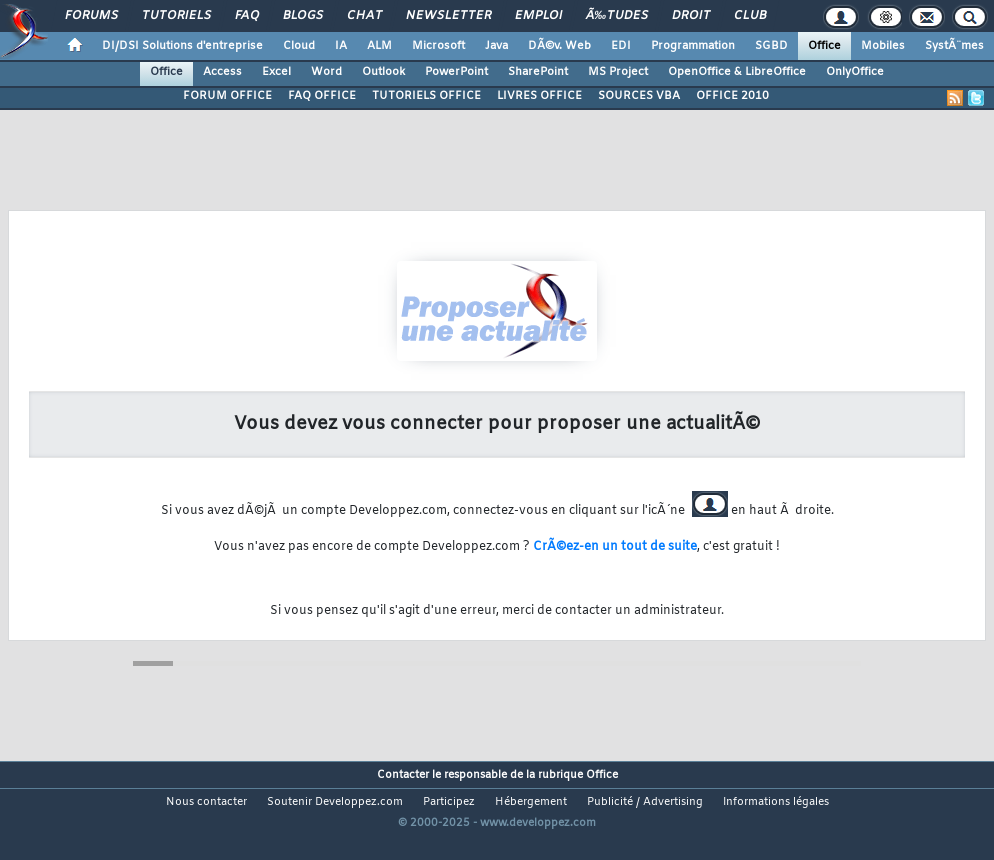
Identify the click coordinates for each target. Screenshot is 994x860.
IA (341, 46)
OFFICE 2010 (732, 96)
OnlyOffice (855, 72)
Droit (691, 16)
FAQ (247, 16)
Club (750, 16)
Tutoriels (176, 16)
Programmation (693, 46)
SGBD (771, 46)
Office (824, 46)
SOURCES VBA (639, 96)
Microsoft (438, 46)
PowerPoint (456, 72)
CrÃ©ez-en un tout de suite (615, 547)
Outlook (383, 72)
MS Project (618, 72)
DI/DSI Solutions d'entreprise (182, 46)
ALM (379, 46)
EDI (621, 46)
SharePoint (538, 72)
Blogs (303, 16)
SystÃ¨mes (954, 46)
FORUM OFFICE (227, 96)
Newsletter (448, 16)
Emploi (538, 16)
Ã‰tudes (617, 16)
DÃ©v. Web (559, 46)
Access (222, 72)
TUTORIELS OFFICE (426, 96)
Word (326, 72)
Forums (91, 16)
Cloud (299, 46)
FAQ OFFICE (322, 96)
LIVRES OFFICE (539, 96)
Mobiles (883, 46)
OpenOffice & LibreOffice (737, 72)
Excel (276, 72)
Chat (364, 16)
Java (496, 46)
